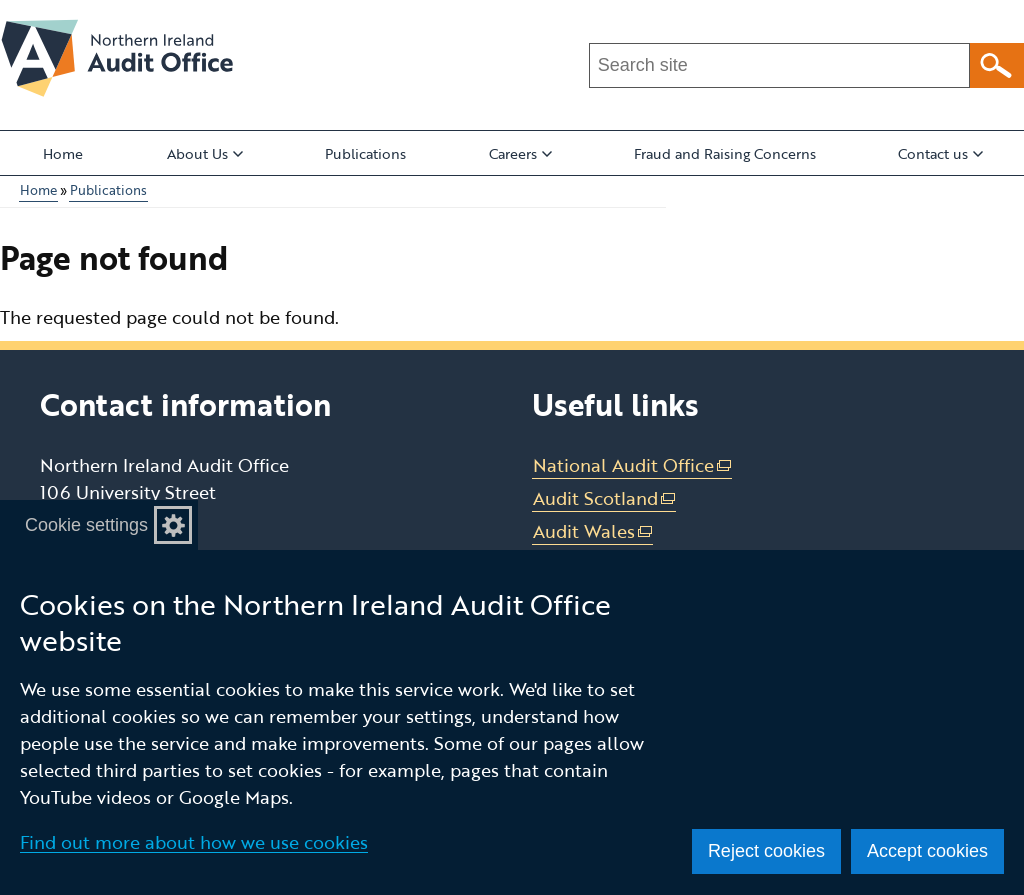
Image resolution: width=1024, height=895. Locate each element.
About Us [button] (205, 153)
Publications (365, 153)
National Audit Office (633, 465)
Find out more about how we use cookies (194, 842)
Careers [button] (520, 153)
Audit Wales (593, 531)
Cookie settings (86, 525)
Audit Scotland (605, 498)
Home (63, 153)
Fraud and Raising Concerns (725, 153)
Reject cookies (766, 851)
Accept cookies (927, 851)
